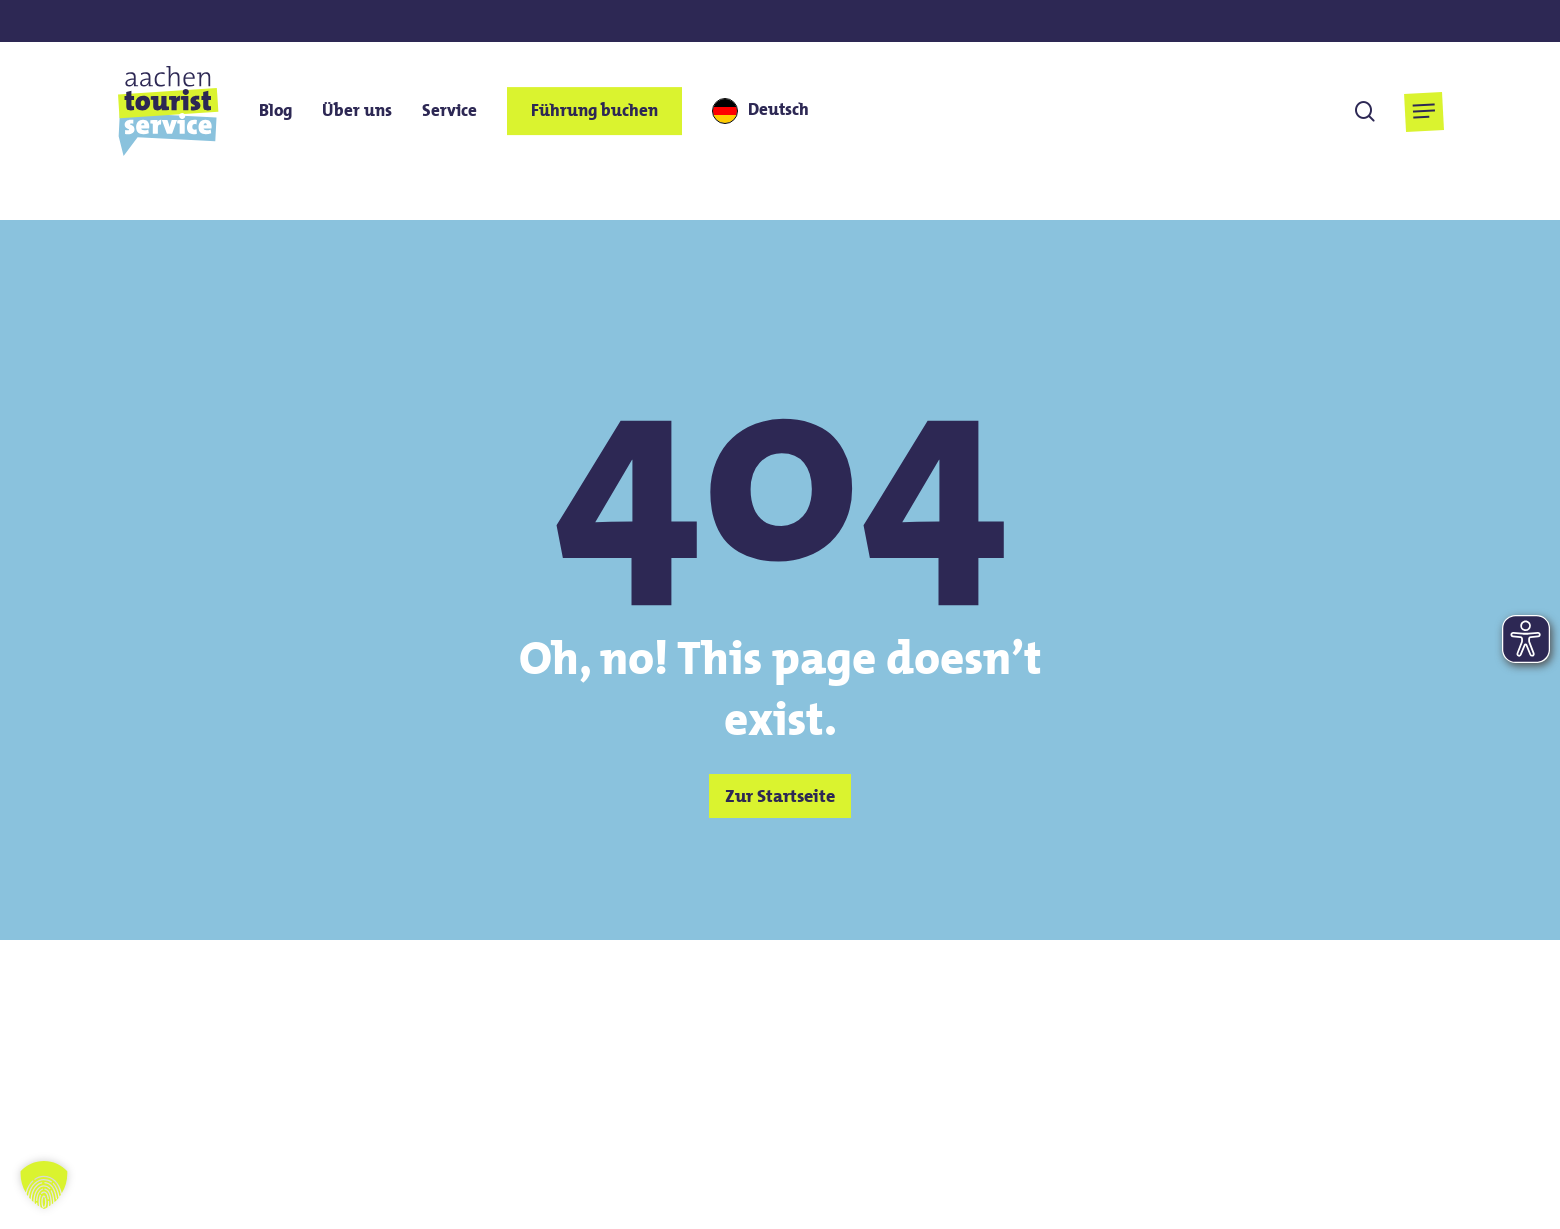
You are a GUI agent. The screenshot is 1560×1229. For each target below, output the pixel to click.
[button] (1423, 111)
